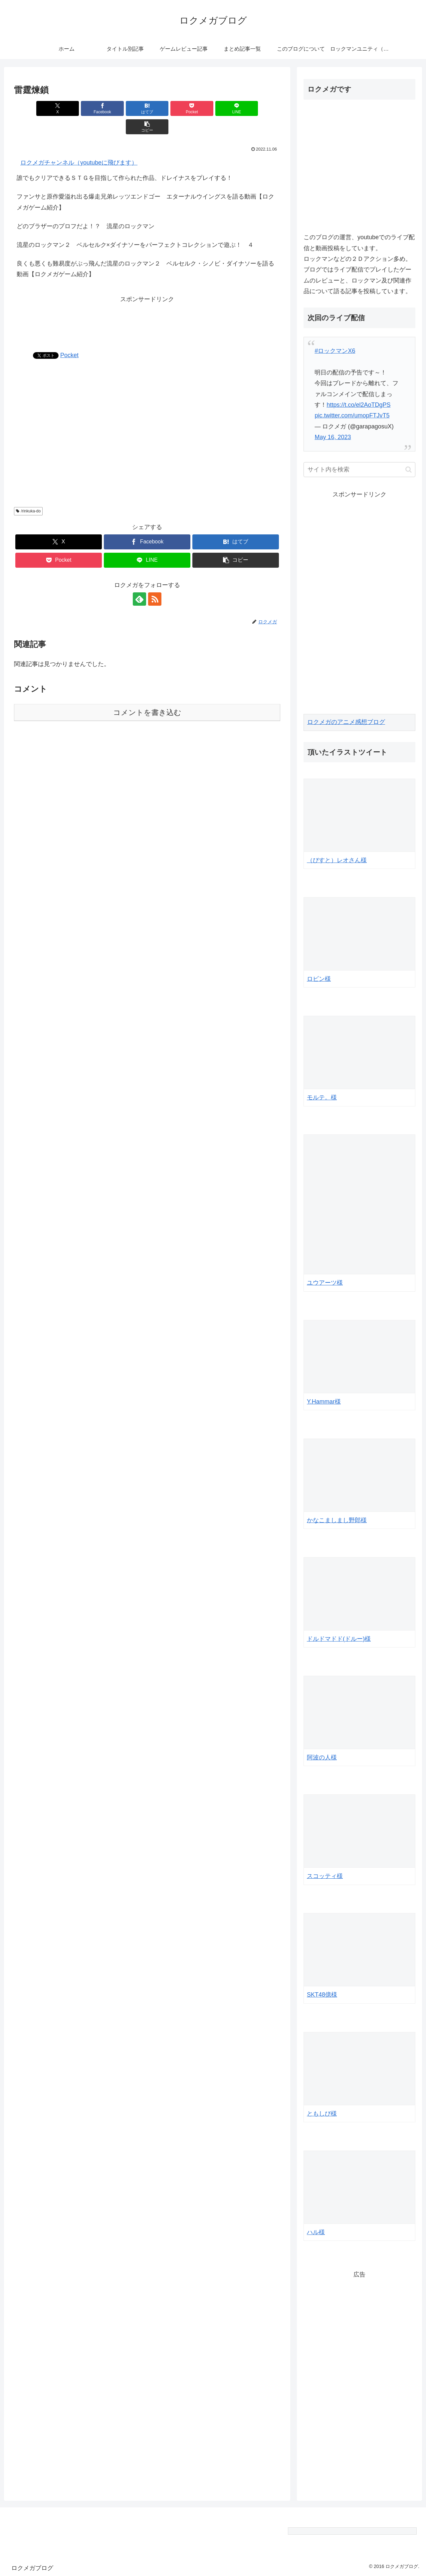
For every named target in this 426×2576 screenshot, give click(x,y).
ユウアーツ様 (325, 1282)
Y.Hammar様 (324, 1401)
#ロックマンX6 (335, 350)
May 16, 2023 (333, 437)
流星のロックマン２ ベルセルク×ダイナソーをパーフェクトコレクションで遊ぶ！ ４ (135, 226)
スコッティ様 (325, 1876)
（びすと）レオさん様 (337, 860)
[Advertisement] (147, 301)
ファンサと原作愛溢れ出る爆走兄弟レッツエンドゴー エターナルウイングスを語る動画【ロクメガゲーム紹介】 (145, 183)
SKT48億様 (322, 1994)
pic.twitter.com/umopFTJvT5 (352, 415)
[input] (359, 469)
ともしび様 (322, 2113)
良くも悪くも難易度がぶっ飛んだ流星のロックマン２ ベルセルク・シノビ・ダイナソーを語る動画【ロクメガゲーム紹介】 (145, 250)
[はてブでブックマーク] (125, 108)
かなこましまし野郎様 (337, 1520)
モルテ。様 (322, 1097)
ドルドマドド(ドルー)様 (339, 1638)
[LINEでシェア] (214, 108)
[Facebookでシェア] (80, 108)
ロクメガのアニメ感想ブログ (346, 722)
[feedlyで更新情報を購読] (139, 580)
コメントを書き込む (147, 694)
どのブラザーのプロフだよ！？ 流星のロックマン (85, 208)
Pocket (69, 336)
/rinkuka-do (28, 492)
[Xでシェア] (35, 108)
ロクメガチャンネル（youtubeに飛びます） (78, 144)
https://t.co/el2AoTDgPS (358, 404)
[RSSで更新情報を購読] (154, 580)
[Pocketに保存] (169, 108)
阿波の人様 (322, 1757)
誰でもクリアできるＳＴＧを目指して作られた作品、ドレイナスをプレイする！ (124, 159)
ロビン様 (319, 978)
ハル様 (316, 2232)
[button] (259, 108)
